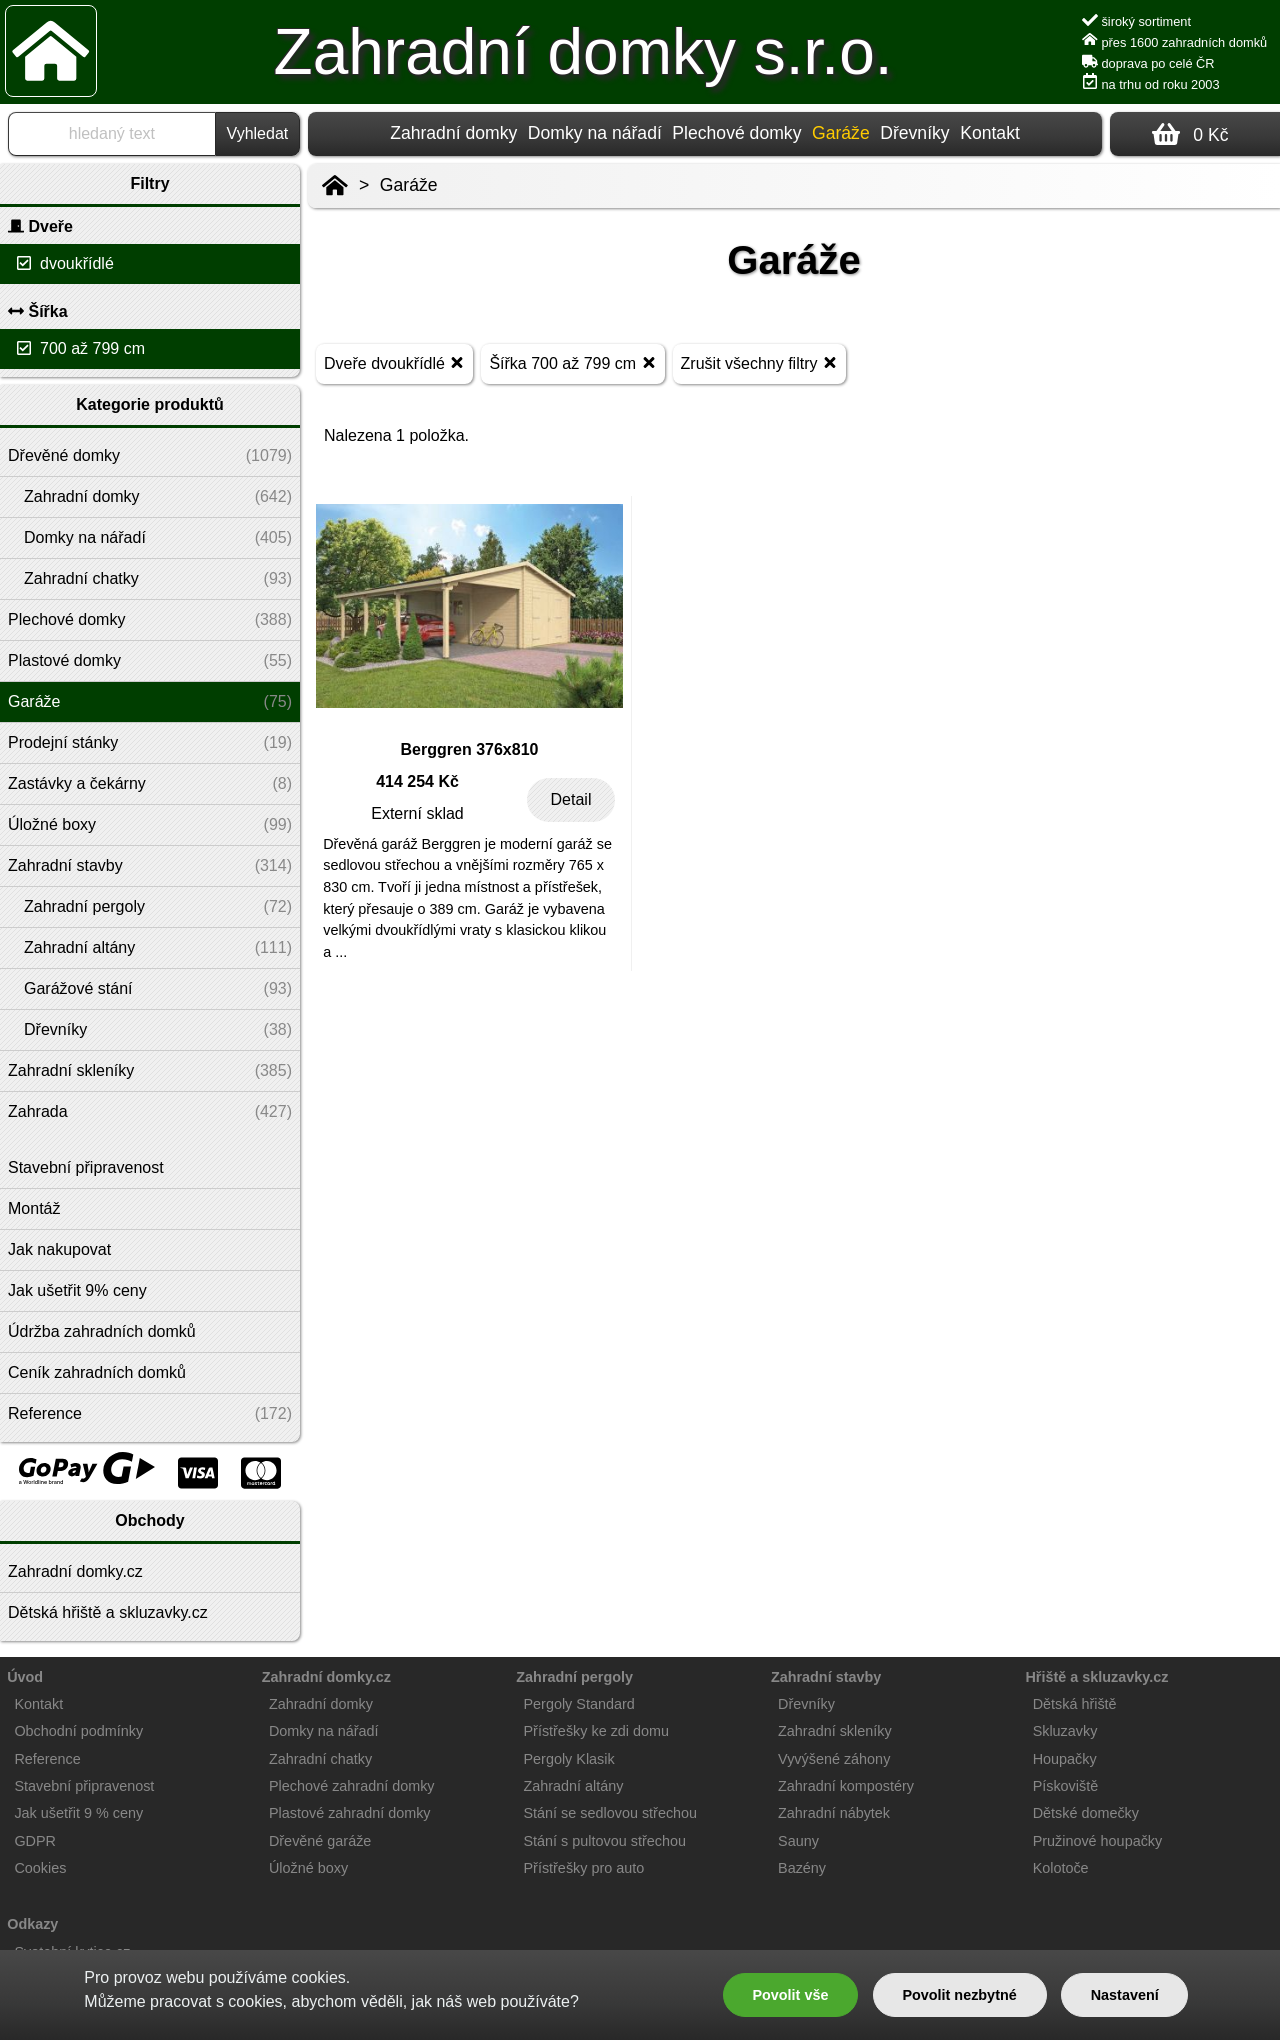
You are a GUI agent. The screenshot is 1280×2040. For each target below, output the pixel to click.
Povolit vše (790, 1995)
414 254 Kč (417, 781)
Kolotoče (1061, 1868)
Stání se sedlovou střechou (611, 1813)
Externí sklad (417, 813)
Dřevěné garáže (320, 1841)
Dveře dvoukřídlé (394, 362)
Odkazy (32, 1924)
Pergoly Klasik (569, 1759)
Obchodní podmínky (78, 1731)
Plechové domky (736, 133)
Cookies (40, 1868)
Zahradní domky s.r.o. (583, 52)
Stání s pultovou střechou (605, 1841)
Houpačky (1065, 1759)
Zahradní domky (453, 133)
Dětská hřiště (1075, 1704)
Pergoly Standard (579, 1704)
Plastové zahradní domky (350, 1813)
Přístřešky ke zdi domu (597, 1731)
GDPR (35, 1841)
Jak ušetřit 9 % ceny (78, 1813)
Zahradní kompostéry (846, 1786)
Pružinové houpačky (1098, 1841)
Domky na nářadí (595, 133)
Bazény (802, 1868)
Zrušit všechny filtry (759, 362)
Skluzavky (1065, 1731)
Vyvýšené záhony (834, 1759)
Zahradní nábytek (834, 1813)
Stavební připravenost (84, 1786)
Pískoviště (1066, 1786)
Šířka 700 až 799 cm (572, 362)
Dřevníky (914, 133)
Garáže (409, 185)
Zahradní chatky (320, 1759)
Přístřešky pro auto (584, 1868)
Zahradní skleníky (835, 1731)
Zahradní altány (574, 1786)
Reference (47, 1759)
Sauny (798, 1841)
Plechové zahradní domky (352, 1786)
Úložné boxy (308, 1868)
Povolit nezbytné (959, 1995)
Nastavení (1125, 1995)
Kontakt (990, 133)
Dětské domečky (1086, 1813)
